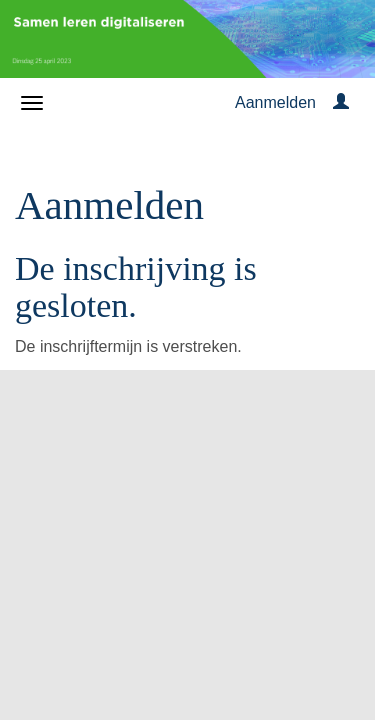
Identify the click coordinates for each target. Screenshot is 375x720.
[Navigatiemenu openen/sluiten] (32, 103)
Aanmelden (275, 102)
